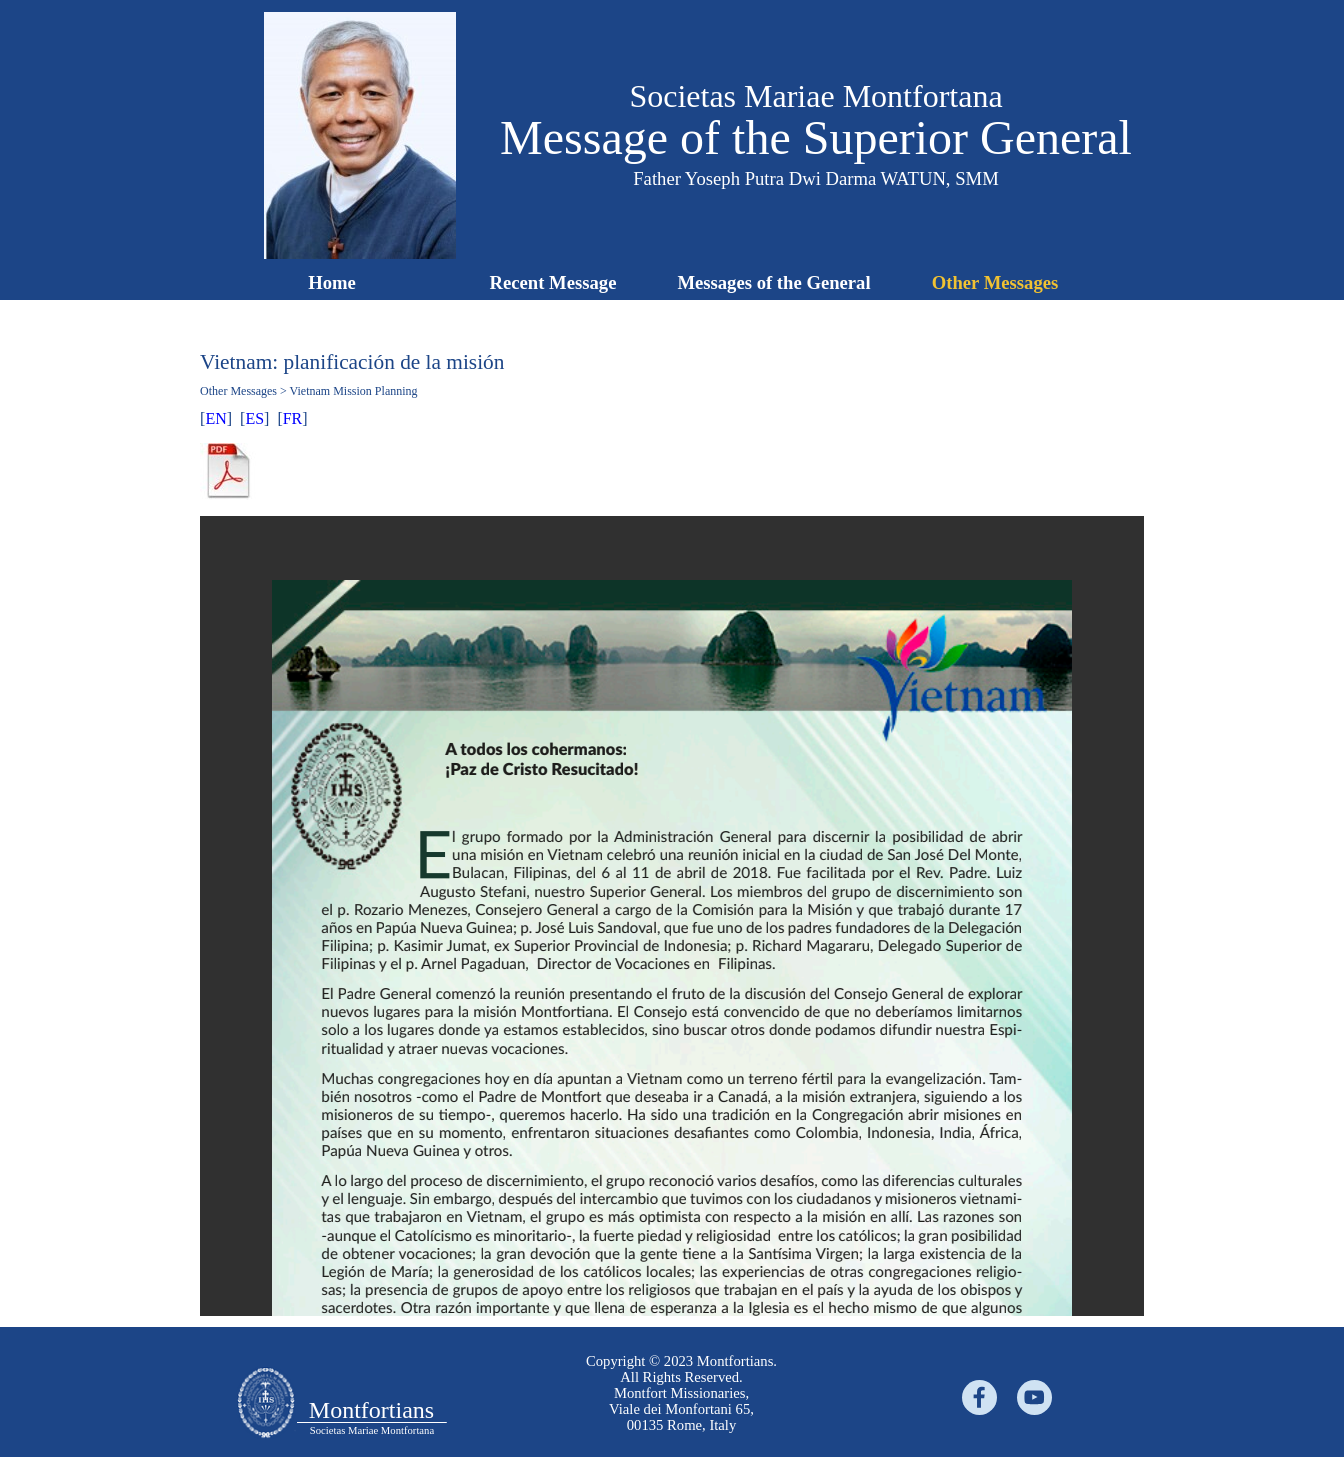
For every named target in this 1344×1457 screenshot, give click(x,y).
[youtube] (1034, 1397)
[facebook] (979, 1397)
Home (332, 282)
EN (215, 418)
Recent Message (553, 282)
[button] (360, 20)
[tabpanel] (672, 419)
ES (254, 418)
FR (293, 418)
